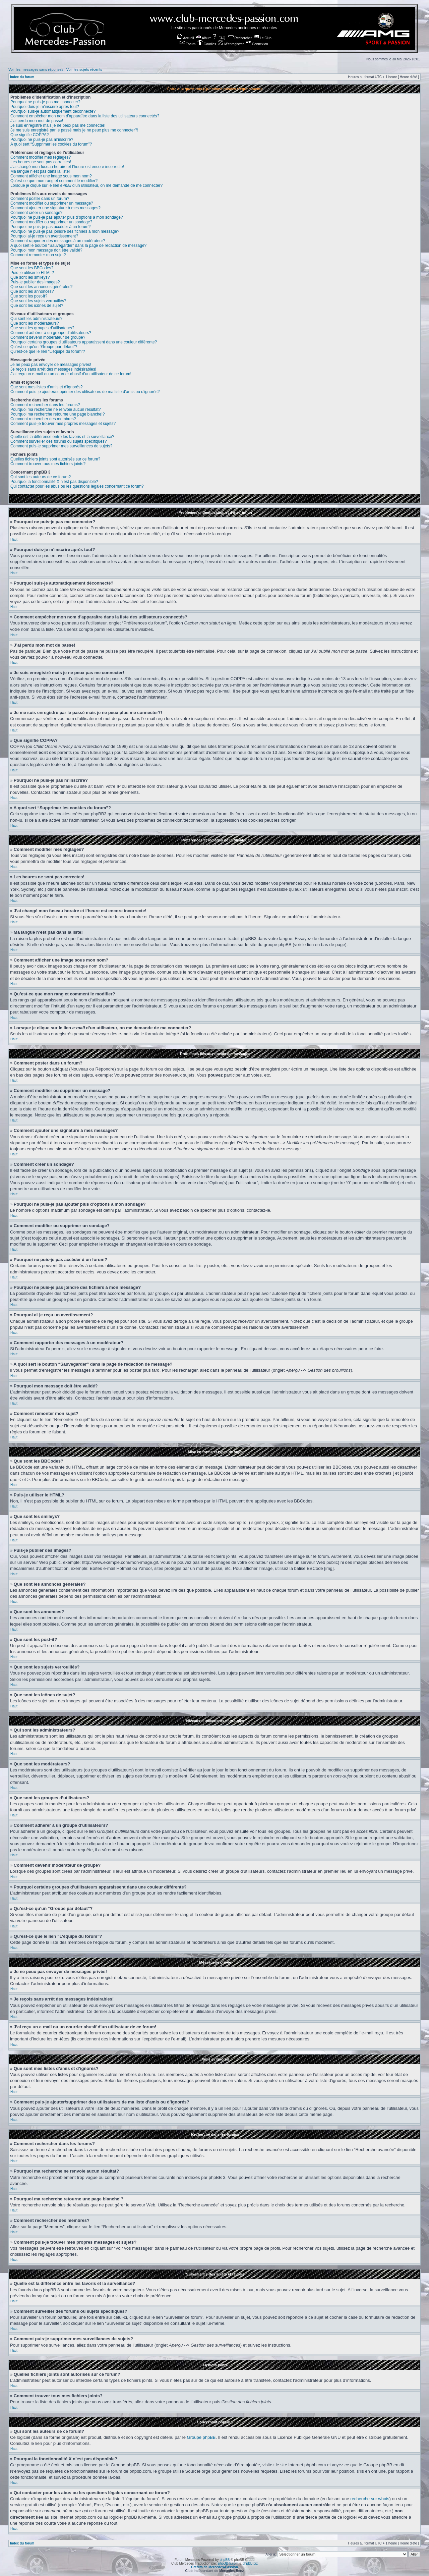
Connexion (257, 44)
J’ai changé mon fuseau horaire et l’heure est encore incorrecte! (67, 166)
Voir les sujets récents (84, 69)
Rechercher (240, 38)
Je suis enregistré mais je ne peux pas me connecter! (57, 125)
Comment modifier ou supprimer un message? (51, 203)
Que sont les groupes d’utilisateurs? (42, 328)
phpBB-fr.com (228, 2563)
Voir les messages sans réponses (35, 69)
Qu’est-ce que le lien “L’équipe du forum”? (47, 351)
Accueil (185, 38)
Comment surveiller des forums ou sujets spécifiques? (58, 441)
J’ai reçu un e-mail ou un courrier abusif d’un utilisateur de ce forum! (70, 374)
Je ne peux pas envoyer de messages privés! (50, 364)
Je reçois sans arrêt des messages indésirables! (53, 369)
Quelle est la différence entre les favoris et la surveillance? (62, 436)
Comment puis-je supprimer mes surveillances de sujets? (61, 446)
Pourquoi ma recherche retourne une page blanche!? (57, 414)
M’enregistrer (231, 44)
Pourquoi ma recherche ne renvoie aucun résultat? (55, 409)
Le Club (262, 38)
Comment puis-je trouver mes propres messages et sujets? (63, 423)
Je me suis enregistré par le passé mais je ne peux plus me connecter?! (74, 130)
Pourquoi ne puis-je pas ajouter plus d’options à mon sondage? (66, 217)
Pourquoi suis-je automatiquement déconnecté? (53, 111)
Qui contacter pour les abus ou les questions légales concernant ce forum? (77, 486)
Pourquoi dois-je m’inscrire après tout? (44, 106)
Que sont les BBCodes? (31, 268)
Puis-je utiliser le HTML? (32, 272)
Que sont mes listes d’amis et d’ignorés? (46, 387)
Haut (13, 539)
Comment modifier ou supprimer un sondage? (51, 222)
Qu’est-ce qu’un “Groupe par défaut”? (43, 346)
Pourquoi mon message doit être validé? (46, 250)
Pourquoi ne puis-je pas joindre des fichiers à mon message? (64, 231)
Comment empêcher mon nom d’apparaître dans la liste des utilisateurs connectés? (84, 116)
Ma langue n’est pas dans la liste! (40, 171)
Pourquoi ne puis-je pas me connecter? (45, 102)
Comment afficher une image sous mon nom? (51, 176)
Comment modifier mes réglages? (40, 157)
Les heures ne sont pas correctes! (40, 162)
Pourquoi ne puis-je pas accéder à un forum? (50, 226)
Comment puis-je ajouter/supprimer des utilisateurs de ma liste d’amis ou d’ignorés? (85, 391)
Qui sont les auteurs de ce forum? (40, 477)
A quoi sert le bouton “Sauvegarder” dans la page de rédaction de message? (78, 245)
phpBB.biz (250, 2563)
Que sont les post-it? (28, 296)
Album (203, 38)
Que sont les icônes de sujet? (36, 305)
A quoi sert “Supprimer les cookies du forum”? (51, 144)
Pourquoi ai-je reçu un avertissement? (44, 236)
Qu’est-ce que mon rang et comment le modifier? (54, 180)
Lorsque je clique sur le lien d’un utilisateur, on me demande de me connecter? (86, 185)
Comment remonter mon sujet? (38, 255)
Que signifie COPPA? (29, 134)
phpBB (225, 2559)
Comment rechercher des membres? (43, 419)
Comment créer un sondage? (36, 212)
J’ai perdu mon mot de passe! (36, 120)
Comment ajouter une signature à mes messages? (55, 208)
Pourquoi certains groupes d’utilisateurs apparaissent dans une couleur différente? (83, 342)
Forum (188, 44)
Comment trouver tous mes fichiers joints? (47, 463)
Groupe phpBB (201, 2437)
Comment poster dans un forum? (39, 198)
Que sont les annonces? (32, 291)
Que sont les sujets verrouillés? (38, 300)
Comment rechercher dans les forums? (45, 404)
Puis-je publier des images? (35, 282)
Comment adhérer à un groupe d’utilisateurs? (50, 332)
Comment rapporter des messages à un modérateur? (57, 240)
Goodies (206, 44)
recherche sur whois (369, 2498)
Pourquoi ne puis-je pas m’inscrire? (41, 139)
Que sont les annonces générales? (41, 286)
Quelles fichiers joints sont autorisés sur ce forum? (55, 459)
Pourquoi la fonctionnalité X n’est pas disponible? (54, 481)
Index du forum (22, 77)
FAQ (218, 38)
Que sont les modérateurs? (34, 323)
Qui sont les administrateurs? (36, 318)
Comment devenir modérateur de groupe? (47, 337)
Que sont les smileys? (30, 277)
